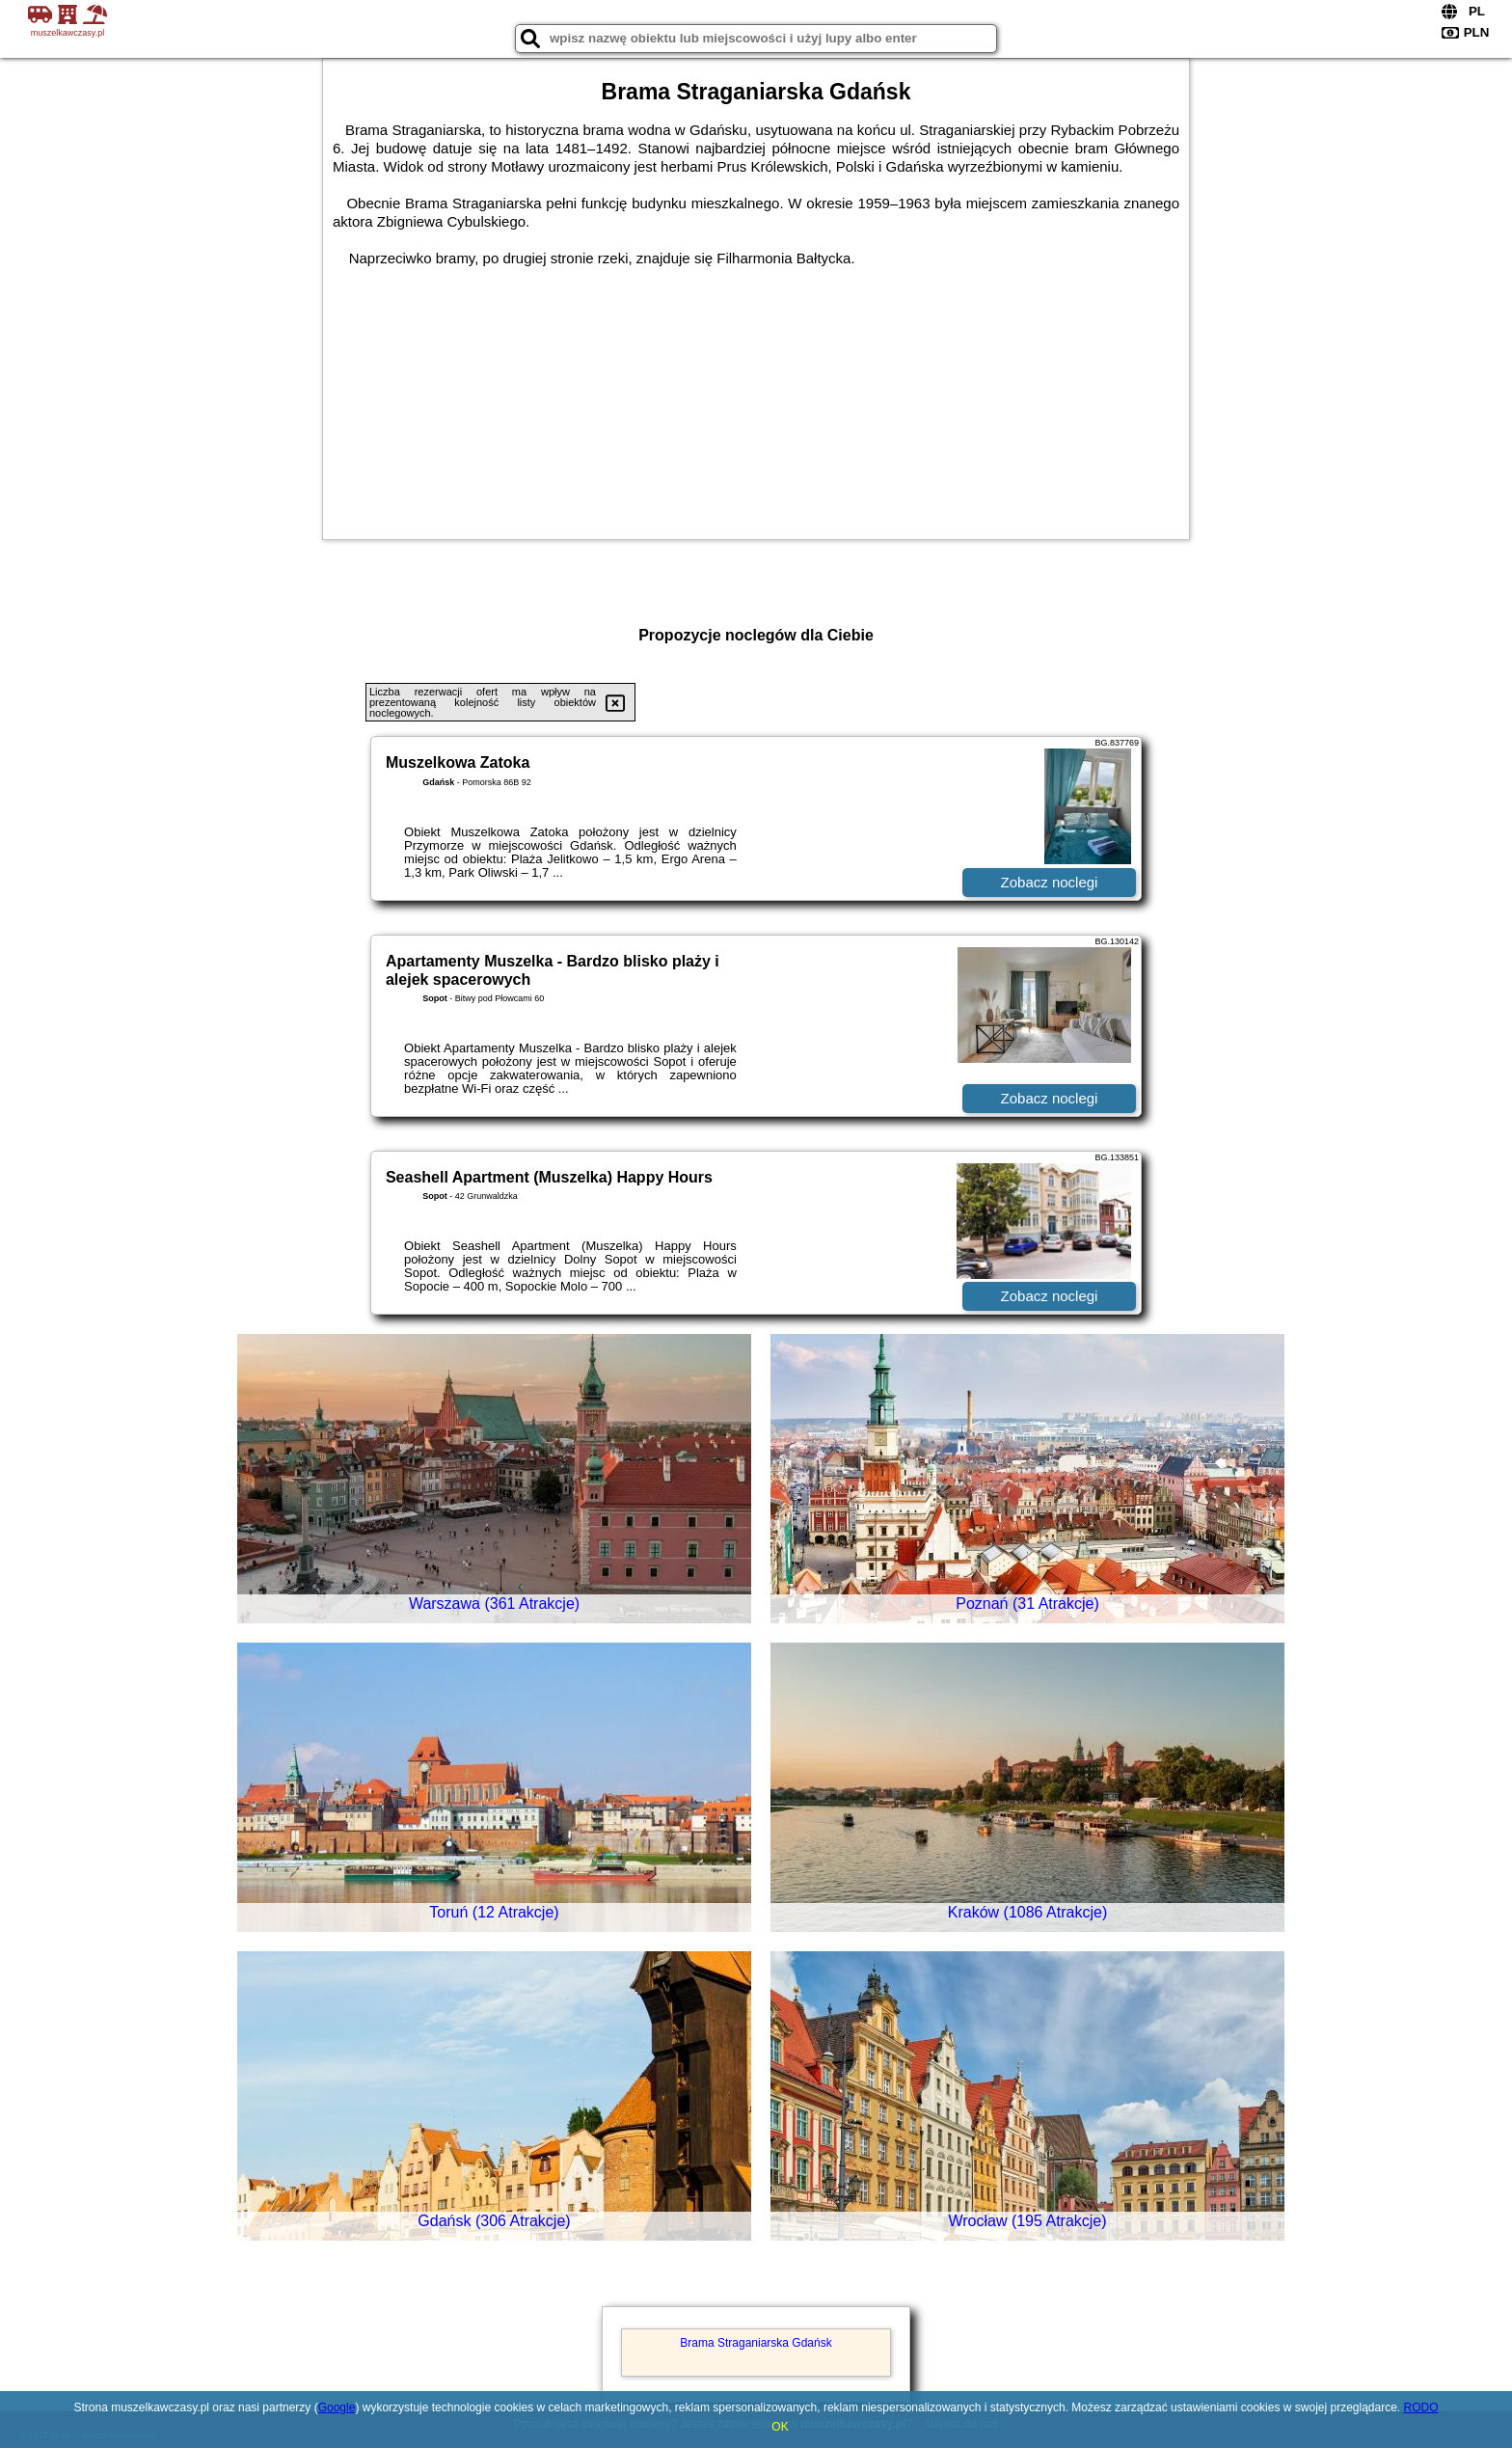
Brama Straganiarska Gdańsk (755, 2343)
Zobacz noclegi (1049, 882)
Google (337, 2407)
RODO (1421, 2407)
